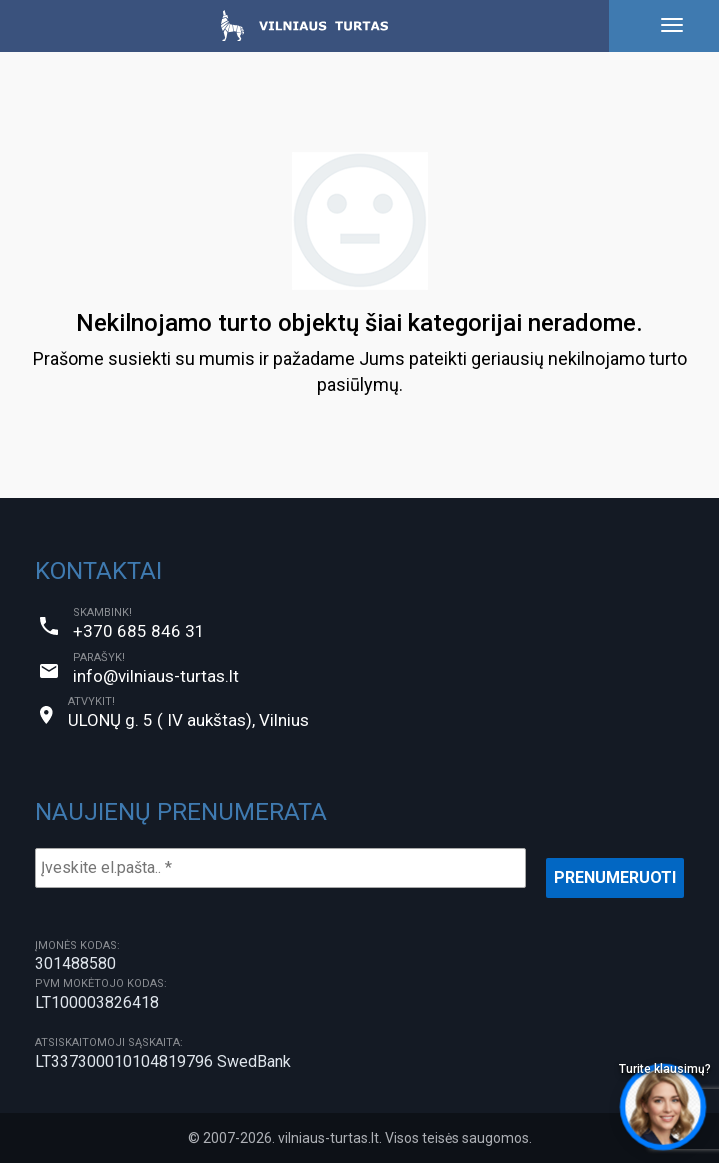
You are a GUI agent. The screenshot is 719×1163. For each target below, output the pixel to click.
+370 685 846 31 (139, 631)
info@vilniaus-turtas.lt (156, 676)
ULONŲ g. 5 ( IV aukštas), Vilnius (188, 720)
